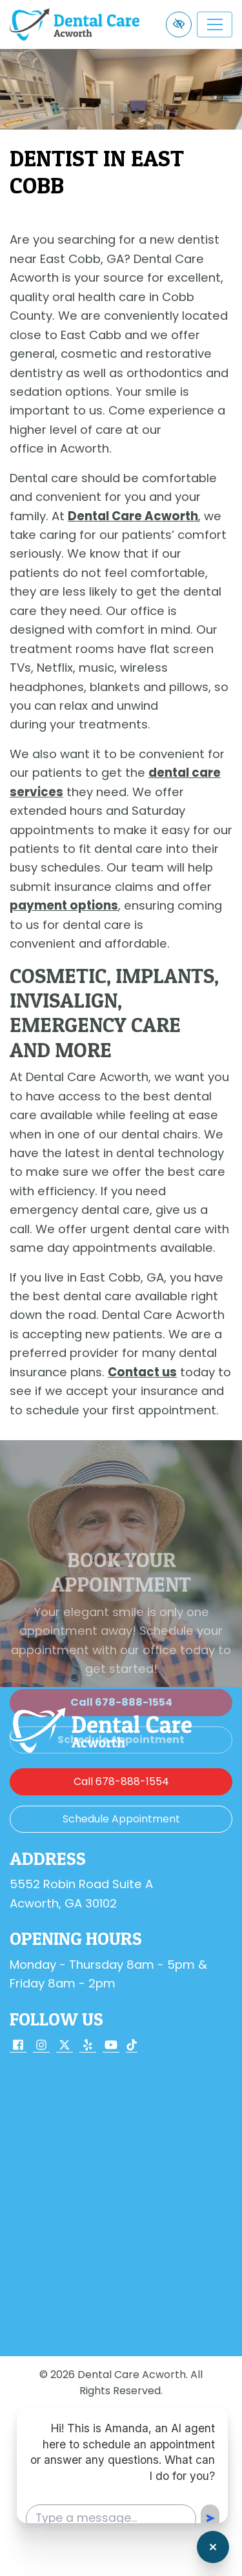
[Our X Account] (64, 2045)
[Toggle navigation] (214, 24)
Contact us (142, 1372)
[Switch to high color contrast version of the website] (179, 24)
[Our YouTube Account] (111, 2045)
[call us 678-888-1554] (121, 1781)
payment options (64, 905)
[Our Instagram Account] (41, 2045)
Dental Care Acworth (133, 516)
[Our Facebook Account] (18, 2045)
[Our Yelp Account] (87, 2045)
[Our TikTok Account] (131, 2045)
